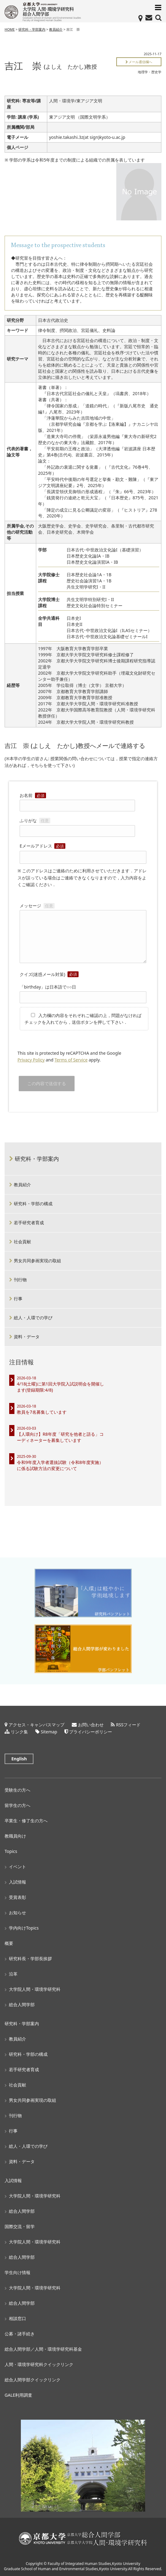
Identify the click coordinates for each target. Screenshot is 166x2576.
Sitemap (49, 1732)
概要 (9, 1943)
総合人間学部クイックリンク (32, 2380)
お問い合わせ (91, 1725)
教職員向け (15, 1836)
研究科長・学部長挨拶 (30, 1958)
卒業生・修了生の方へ (26, 1820)
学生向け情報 (17, 2272)
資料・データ (27, 1336)
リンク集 (19, 1732)
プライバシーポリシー (90, 1732)
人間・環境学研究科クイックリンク (39, 2364)
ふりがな (77, 825)
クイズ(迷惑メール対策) (49, 974)
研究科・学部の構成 (33, 1203)
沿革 (13, 1974)
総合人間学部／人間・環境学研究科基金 (43, 2349)
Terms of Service (71, 1060)
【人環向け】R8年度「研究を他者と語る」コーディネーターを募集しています (60, 1437)
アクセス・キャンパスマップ (36, 1725)
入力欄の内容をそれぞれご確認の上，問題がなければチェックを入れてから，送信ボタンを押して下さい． (83, 1018)
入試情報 (17, 1882)
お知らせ (17, 1912)
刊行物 (20, 1279)
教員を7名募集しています (42, 1412)
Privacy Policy (30, 1060)
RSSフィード (128, 1725)
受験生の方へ (17, 1790)
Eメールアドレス (83, 852)
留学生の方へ (17, 1805)
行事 (18, 1298)
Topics (11, 1851)
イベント (17, 1866)
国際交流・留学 (20, 2226)
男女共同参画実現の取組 (37, 1260)
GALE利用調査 (18, 2395)
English (19, 1759)
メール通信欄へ (138, 61)
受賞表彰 (17, 1897)
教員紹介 (56, 29)
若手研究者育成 (29, 1222)
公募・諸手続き (20, 2334)
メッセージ (83, 933)
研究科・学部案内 (31, 29)
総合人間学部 (22, 2004)
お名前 (77, 800)
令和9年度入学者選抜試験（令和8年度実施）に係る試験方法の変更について (60, 1465)
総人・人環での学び (33, 1317)
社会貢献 (22, 1241)
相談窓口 (17, 2318)
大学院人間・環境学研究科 (34, 1989)
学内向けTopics (24, 1928)
